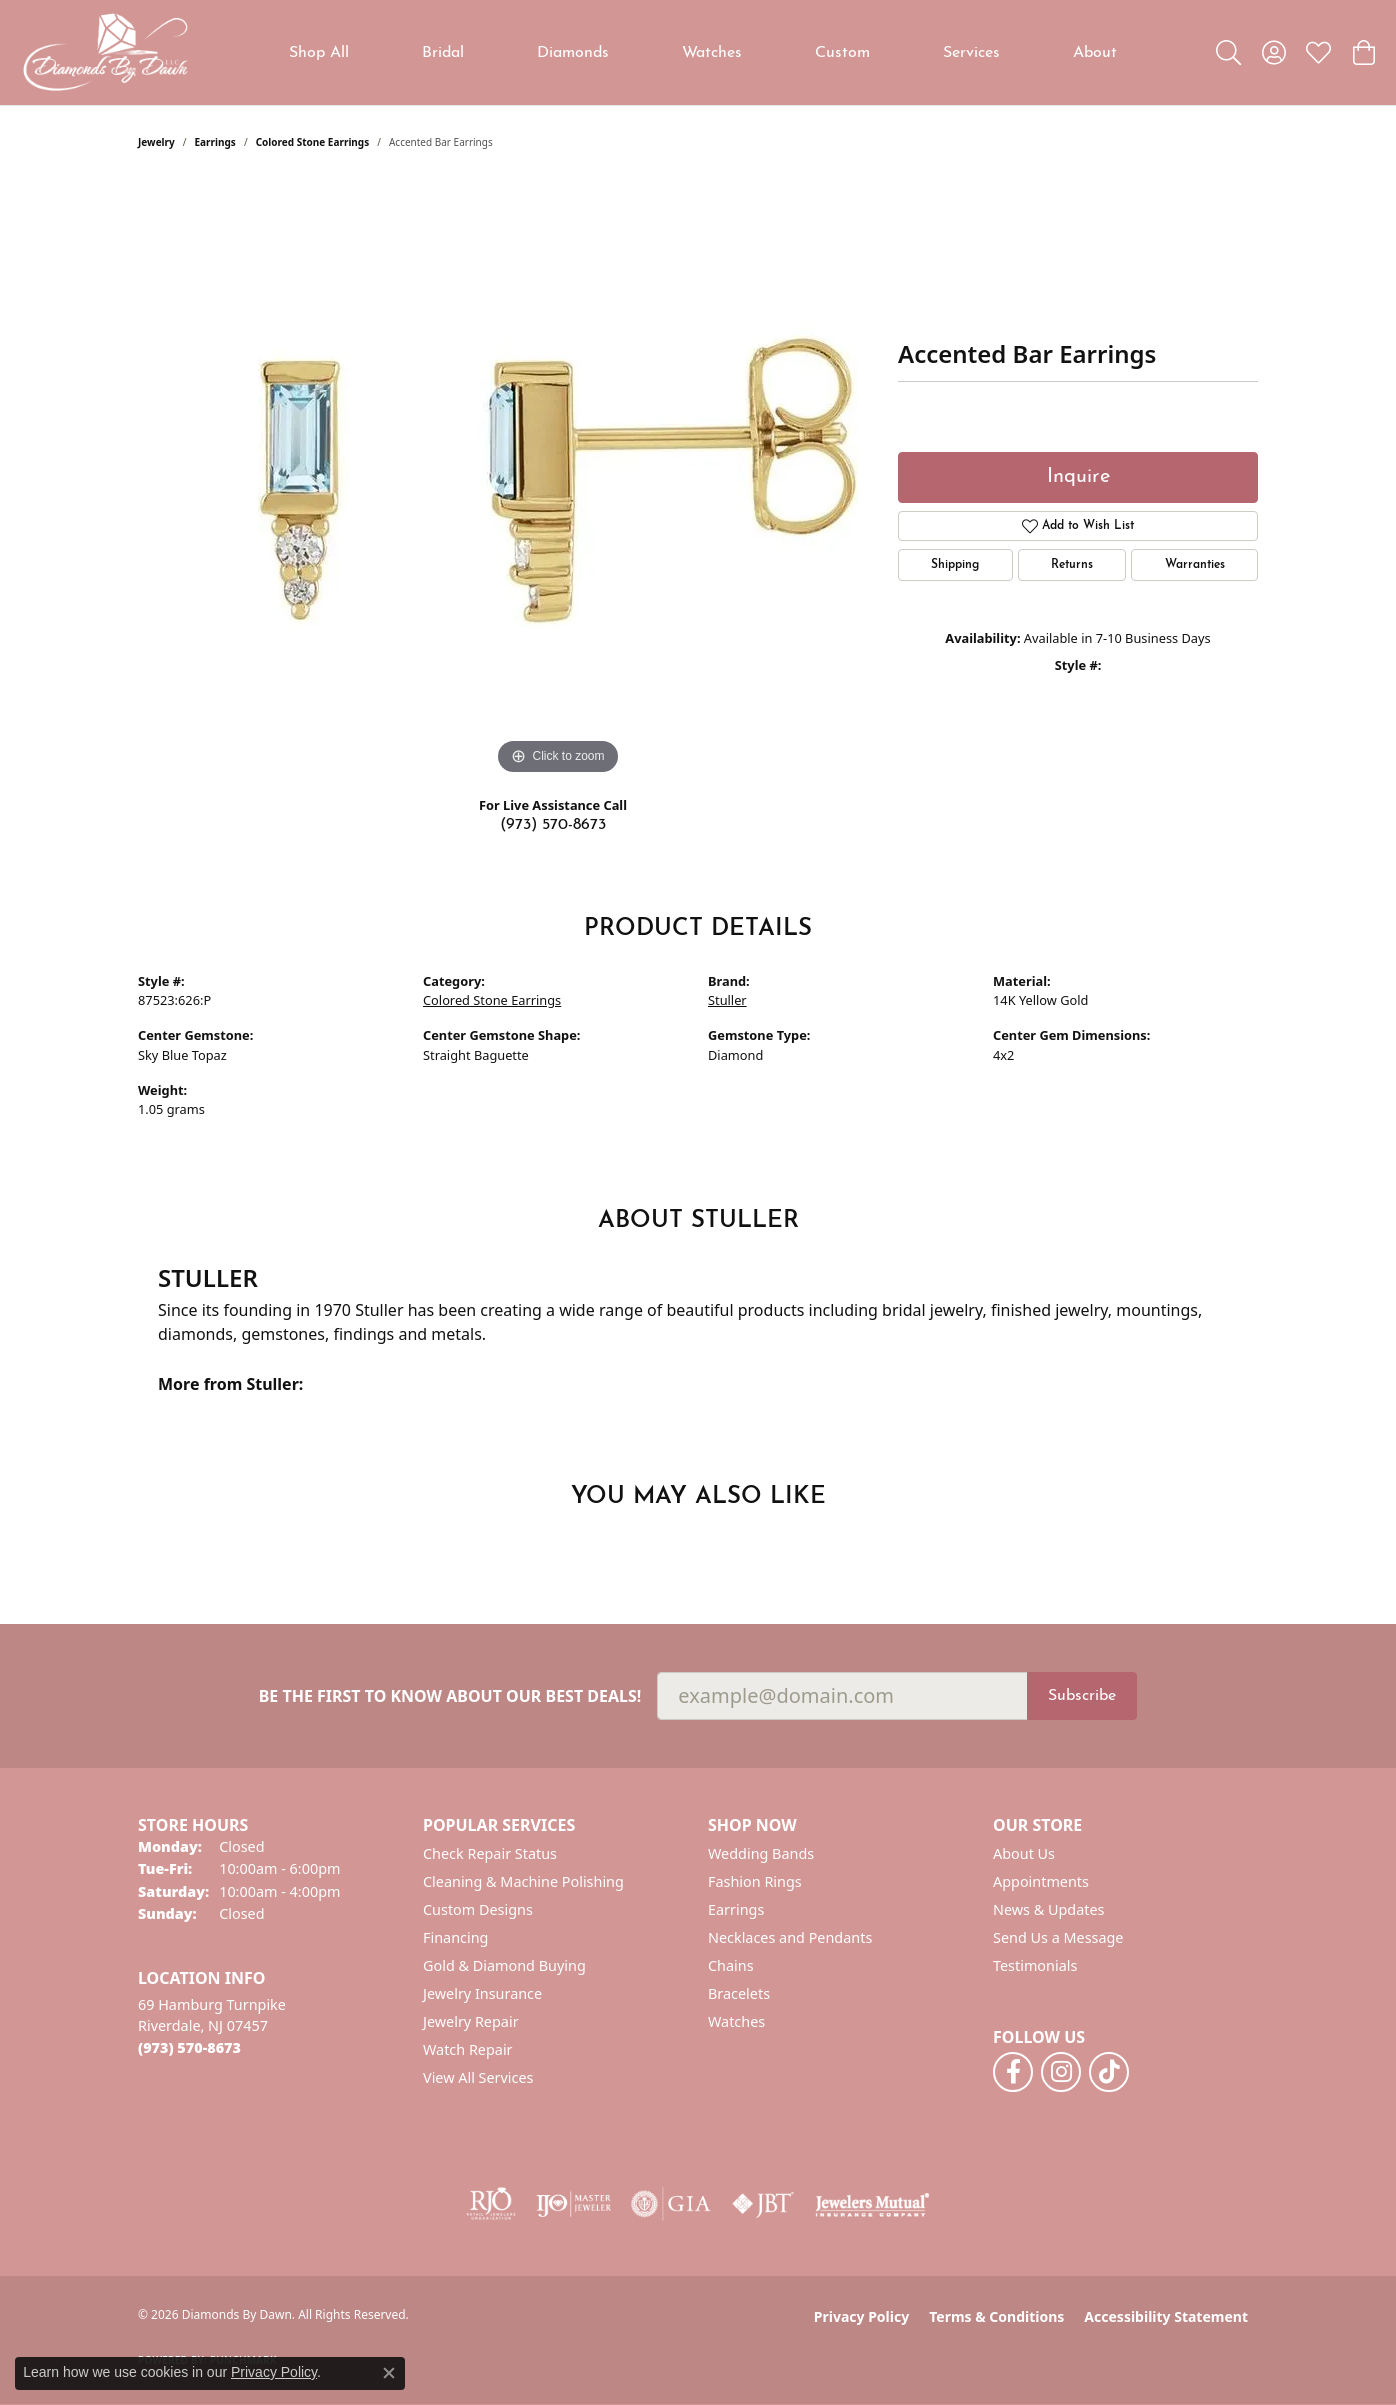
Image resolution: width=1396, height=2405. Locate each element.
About (1095, 53)
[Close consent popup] (389, 2373)
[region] (558, 480)
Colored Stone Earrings (313, 142)
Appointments (1041, 1881)
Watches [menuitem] (736, 2021)
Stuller (727, 1000)
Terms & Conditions (996, 2316)
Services (971, 53)
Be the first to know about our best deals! (450, 1696)
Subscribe (1082, 1696)
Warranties (1195, 565)
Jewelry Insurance (482, 1993)
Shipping (955, 565)
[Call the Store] (189, 2047)
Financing (455, 1937)
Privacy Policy (861, 2316)
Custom (842, 53)
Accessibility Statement (1166, 2316)
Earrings (215, 142)
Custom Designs (478, 1909)
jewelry (156, 142)
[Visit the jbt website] (763, 2204)
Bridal (443, 53)
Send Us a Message (1058, 1937)
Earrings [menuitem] (736, 1909)
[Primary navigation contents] (703, 52)
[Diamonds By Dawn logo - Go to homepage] (105, 52)
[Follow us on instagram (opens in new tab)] (1061, 2072)
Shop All (319, 53)
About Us (1024, 1853)
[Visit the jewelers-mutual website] (872, 2204)
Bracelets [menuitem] (739, 1993)
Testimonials (1035, 1965)
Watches (712, 53)
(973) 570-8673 (553, 825)
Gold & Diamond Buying (504, 1965)
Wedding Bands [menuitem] (761, 1853)
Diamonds (573, 53)
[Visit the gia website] (671, 2204)
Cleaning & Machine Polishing (523, 1881)
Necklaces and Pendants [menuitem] (790, 1937)
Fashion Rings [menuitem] (755, 1881)
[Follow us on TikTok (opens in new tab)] (1109, 2072)
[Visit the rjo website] (491, 2204)
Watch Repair (468, 2049)
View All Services (478, 2077)
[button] (1228, 53)
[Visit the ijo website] (573, 2204)
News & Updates (1049, 1909)
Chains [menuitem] (731, 1965)
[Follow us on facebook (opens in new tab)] (1013, 2072)
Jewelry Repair (471, 2021)
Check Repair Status (490, 1853)
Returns (1072, 565)
